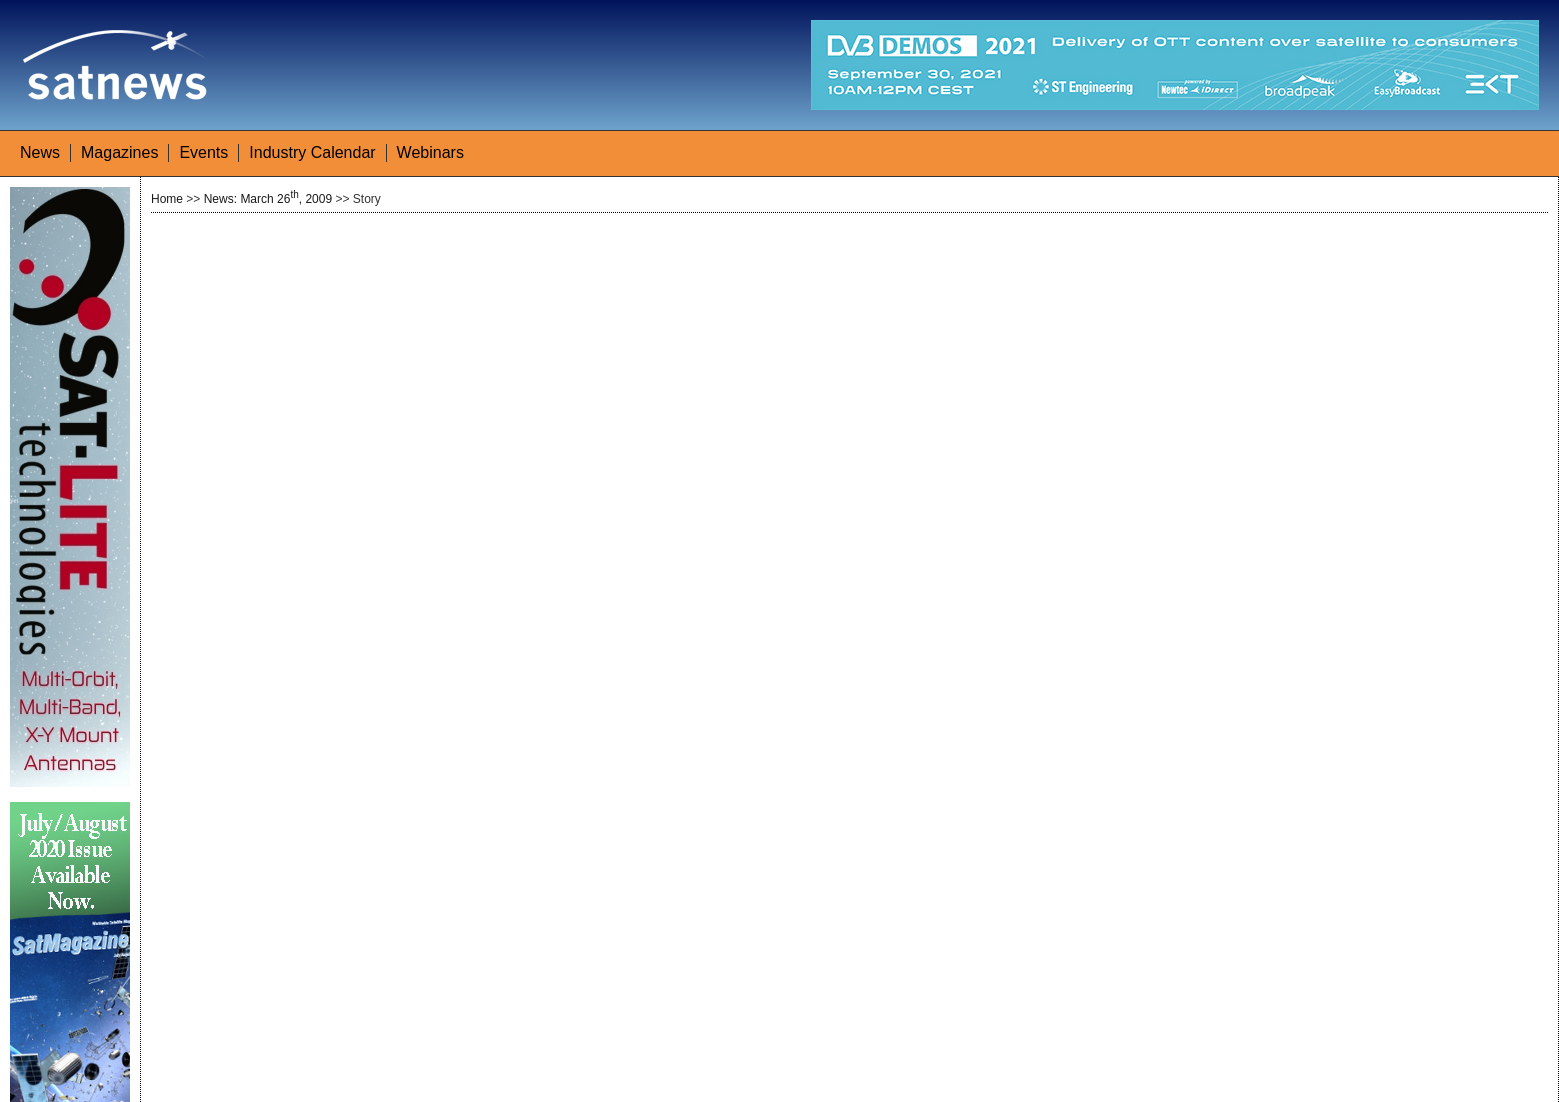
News (40, 152)
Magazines (119, 152)
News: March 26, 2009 (268, 199)
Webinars (430, 152)
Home (167, 199)
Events (203, 152)
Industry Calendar (312, 152)
